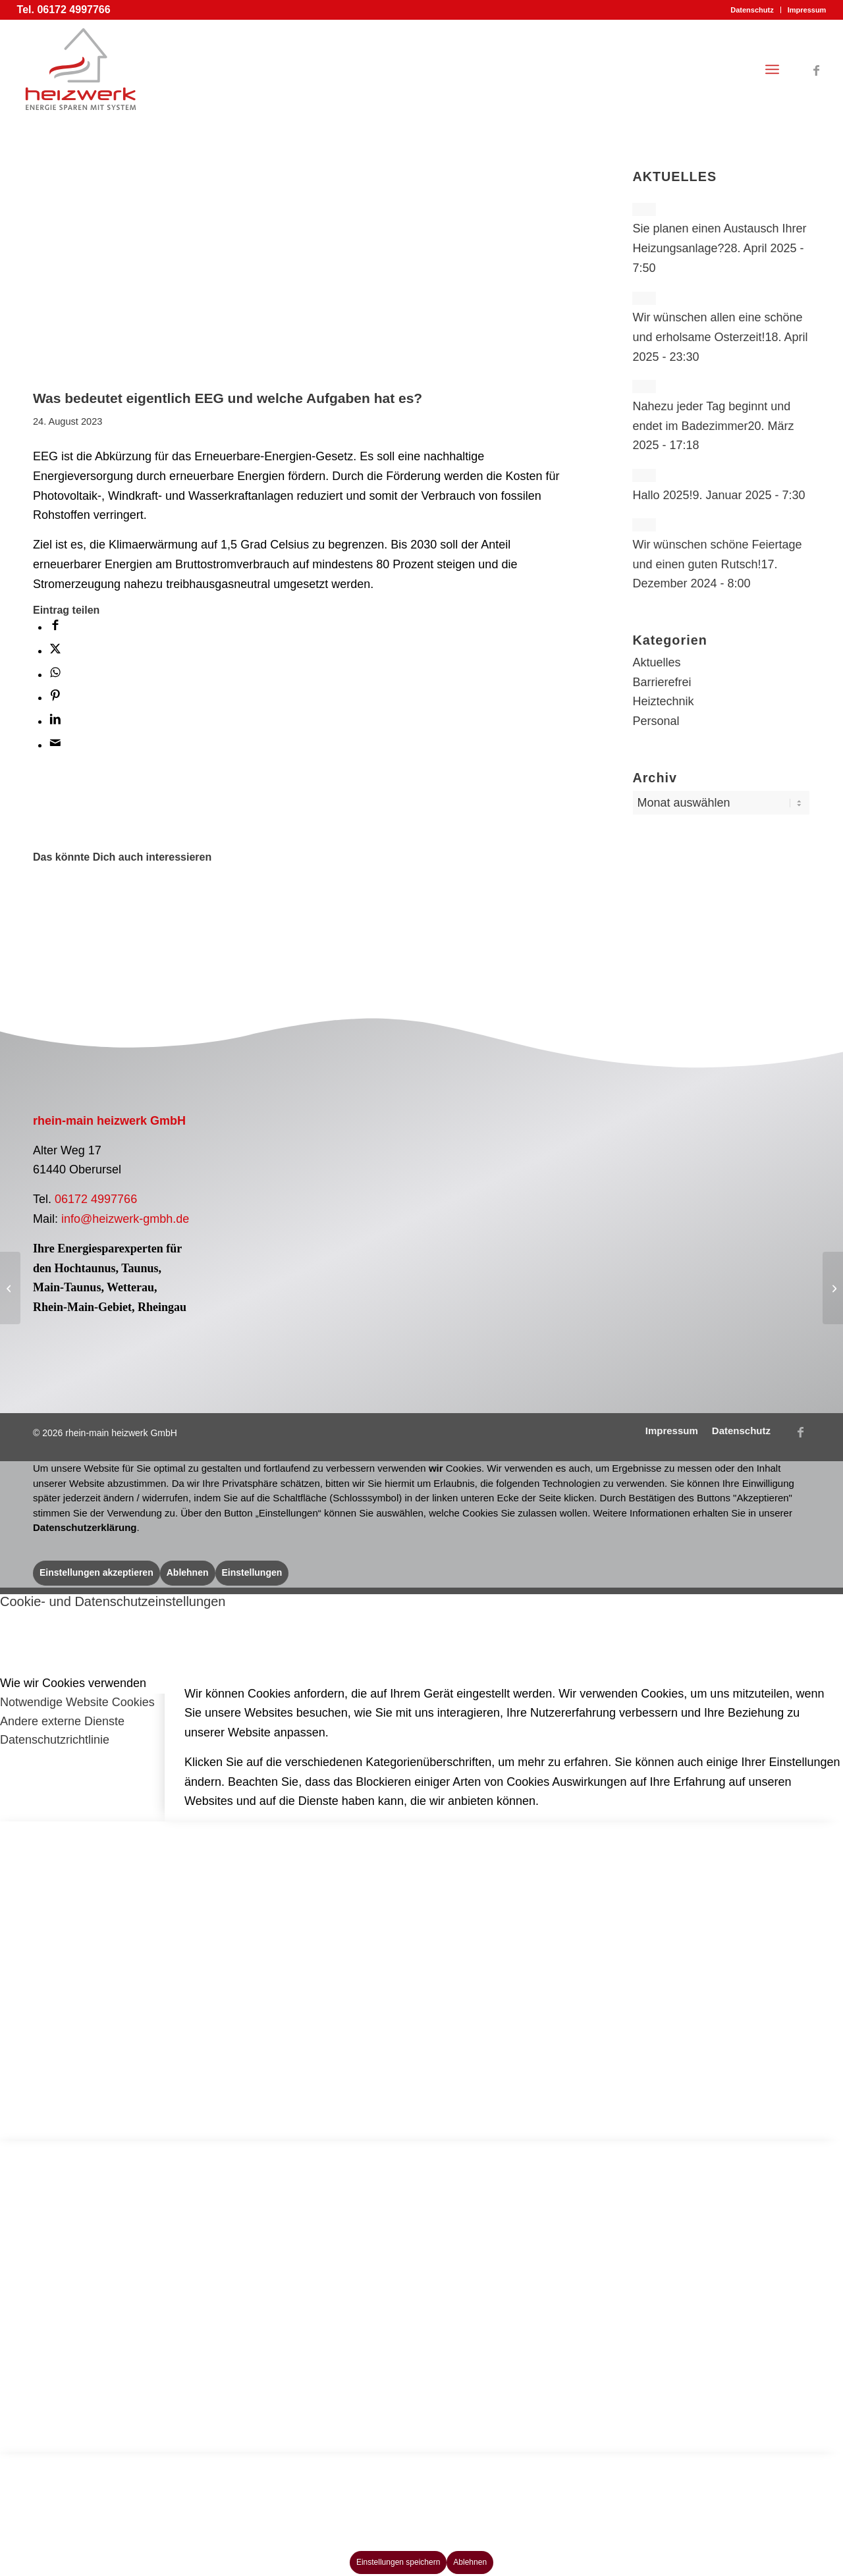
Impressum (807, 10)
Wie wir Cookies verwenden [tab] (73, 1683)
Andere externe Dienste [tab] (62, 1721)
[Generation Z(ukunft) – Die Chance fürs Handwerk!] (833, 1288)
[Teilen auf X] (55, 650)
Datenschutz (751, 10)
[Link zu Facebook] (816, 68)
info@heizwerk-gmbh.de (125, 1218)
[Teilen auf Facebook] (55, 626)
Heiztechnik (662, 701)
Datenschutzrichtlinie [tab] (54, 1739)
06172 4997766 (96, 1199)
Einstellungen (252, 1572)
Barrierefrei (661, 682)
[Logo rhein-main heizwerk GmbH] (80, 69)
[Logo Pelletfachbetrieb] (318, 1167)
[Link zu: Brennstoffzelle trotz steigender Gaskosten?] (131, 908)
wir (436, 1468)
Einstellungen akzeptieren (96, 1572)
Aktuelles (656, 662)
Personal (655, 721)
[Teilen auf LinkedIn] (55, 721)
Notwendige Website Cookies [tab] (77, 1702)
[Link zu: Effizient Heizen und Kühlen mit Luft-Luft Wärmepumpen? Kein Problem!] (65, 908)
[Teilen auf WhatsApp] (55, 674)
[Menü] (772, 69)
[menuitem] (752, 10)
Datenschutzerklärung (85, 1527)
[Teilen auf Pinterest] (55, 697)
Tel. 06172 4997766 (64, 9)
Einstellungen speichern (398, 2562)
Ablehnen (188, 1572)
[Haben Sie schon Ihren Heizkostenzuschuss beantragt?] (10, 1288)
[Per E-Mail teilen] (55, 744)
